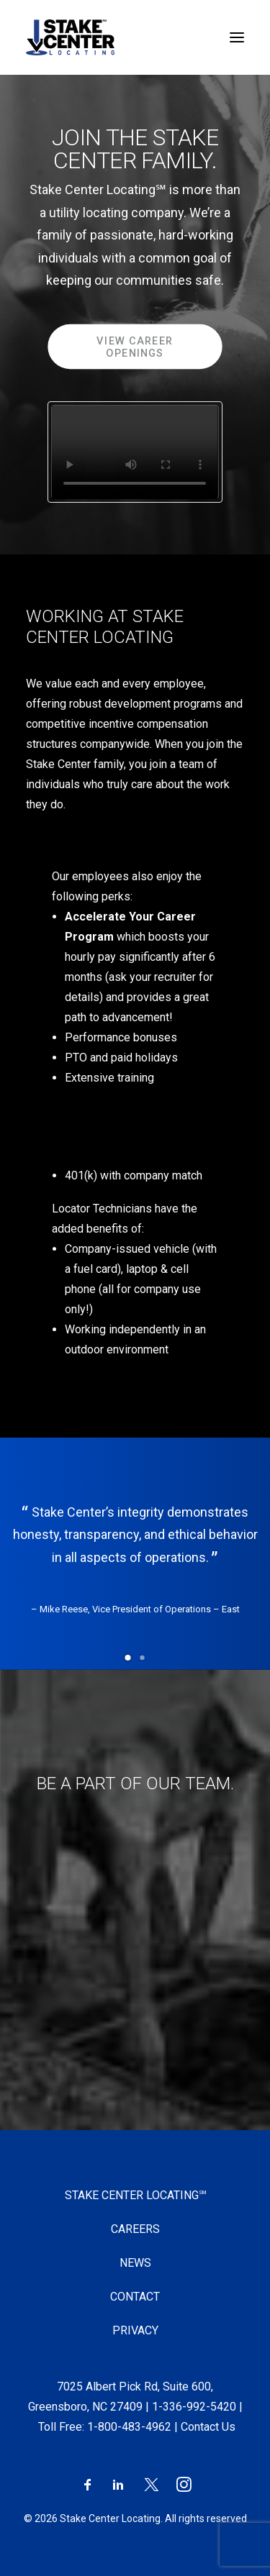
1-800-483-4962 (129, 2427)
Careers (135, 2229)
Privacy (135, 2330)
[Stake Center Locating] (70, 37)
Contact (135, 2296)
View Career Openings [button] (136, 346)
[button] (128, 1658)
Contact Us (208, 2427)
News (135, 2263)
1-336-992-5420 (194, 2406)
